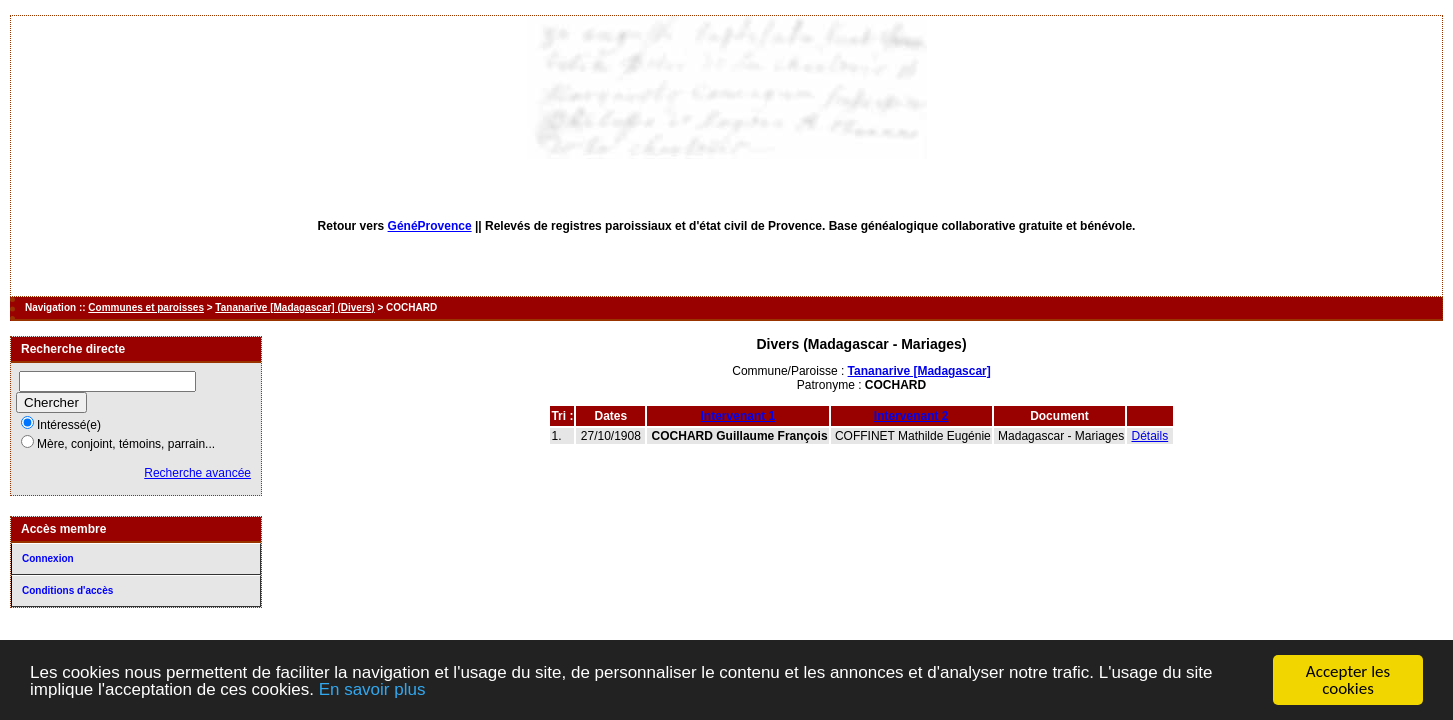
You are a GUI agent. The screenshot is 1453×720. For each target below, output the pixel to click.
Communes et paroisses (146, 307)
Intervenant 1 (738, 416)
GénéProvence (430, 226)
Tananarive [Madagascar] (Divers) (294, 307)
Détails (1150, 436)
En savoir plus (372, 689)
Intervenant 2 (911, 416)
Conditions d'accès (67, 590)
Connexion (48, 558)
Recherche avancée (197, 473)
